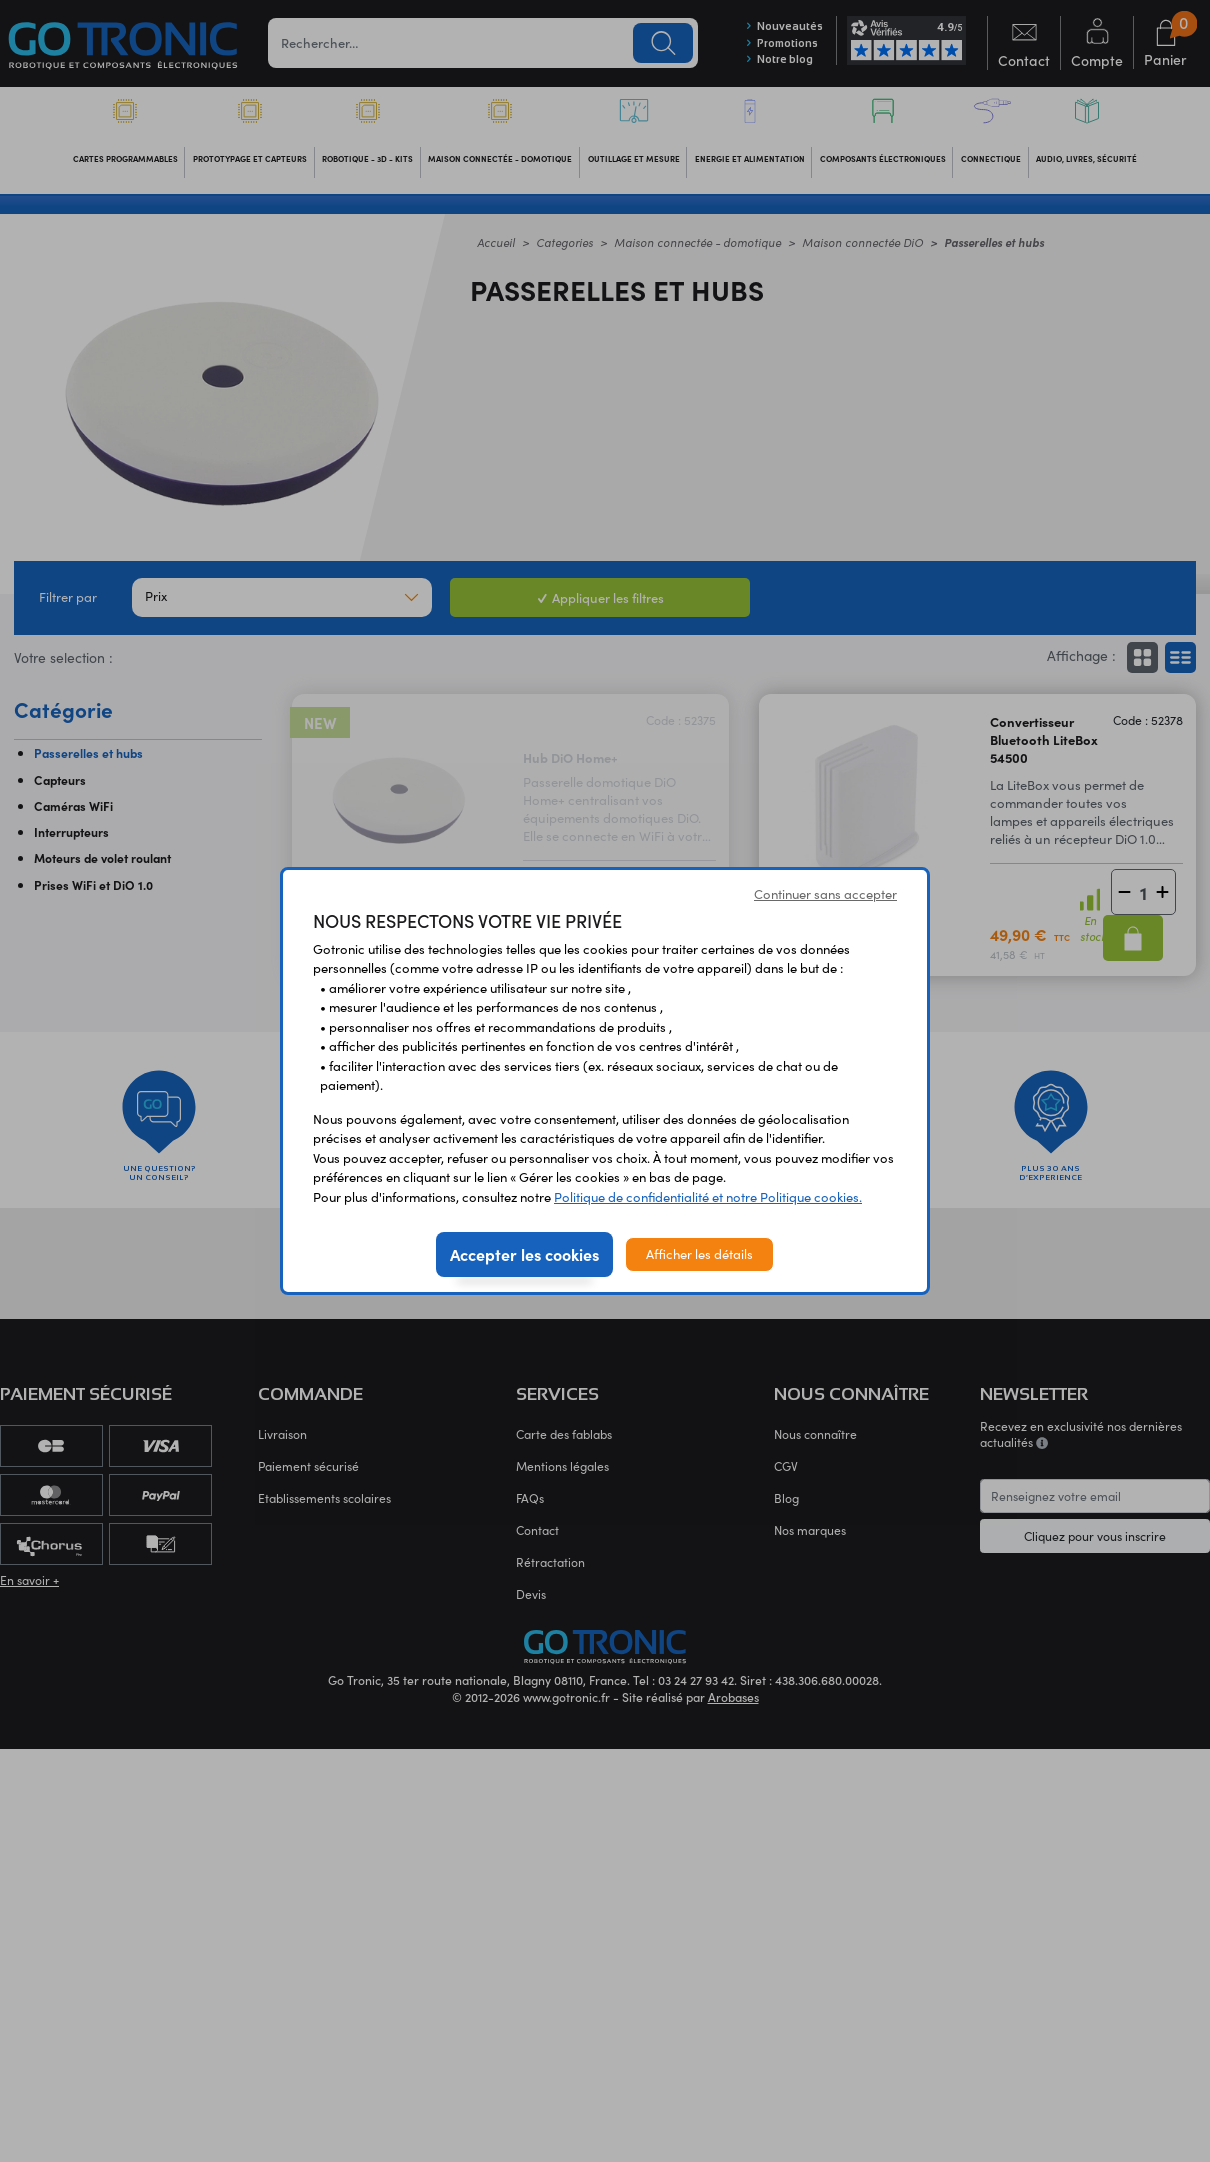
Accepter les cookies (524, 1254)
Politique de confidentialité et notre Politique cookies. (708, 1197)
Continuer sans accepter (825, 894)
